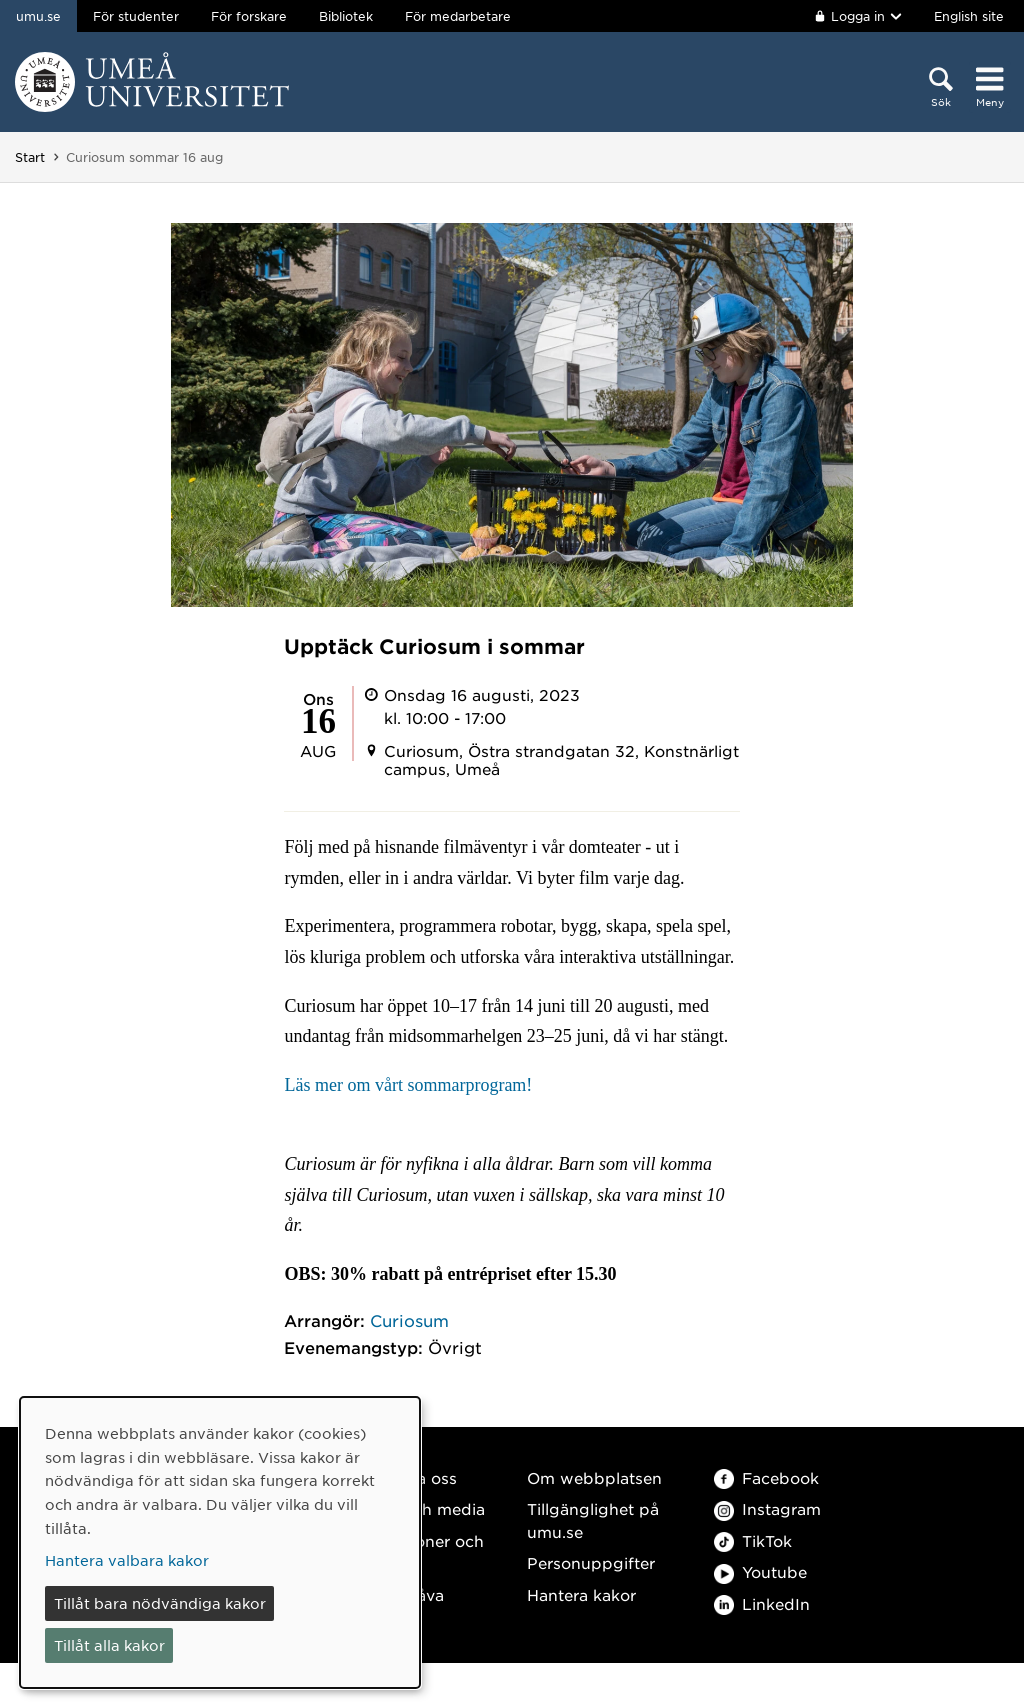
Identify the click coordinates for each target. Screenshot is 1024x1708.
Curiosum (409, 1320)
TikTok (753, 1540)
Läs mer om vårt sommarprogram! (408, 1085)
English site (969, 16)
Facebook (766, 1477)
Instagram (767, 1508)
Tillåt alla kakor (109, 1645)
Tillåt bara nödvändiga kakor (160, 1603)
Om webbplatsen (594, 1477)
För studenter (136, 16)
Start (30, 157)
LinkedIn (762, 1603)
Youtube (760, 1571)
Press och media (420, 1508)
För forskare (249, 16)
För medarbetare (458, 16)
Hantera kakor (581, 1594)
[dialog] (220, 1542)
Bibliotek (346, 16)
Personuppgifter (591, 1562)
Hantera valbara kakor (127, 1560)
